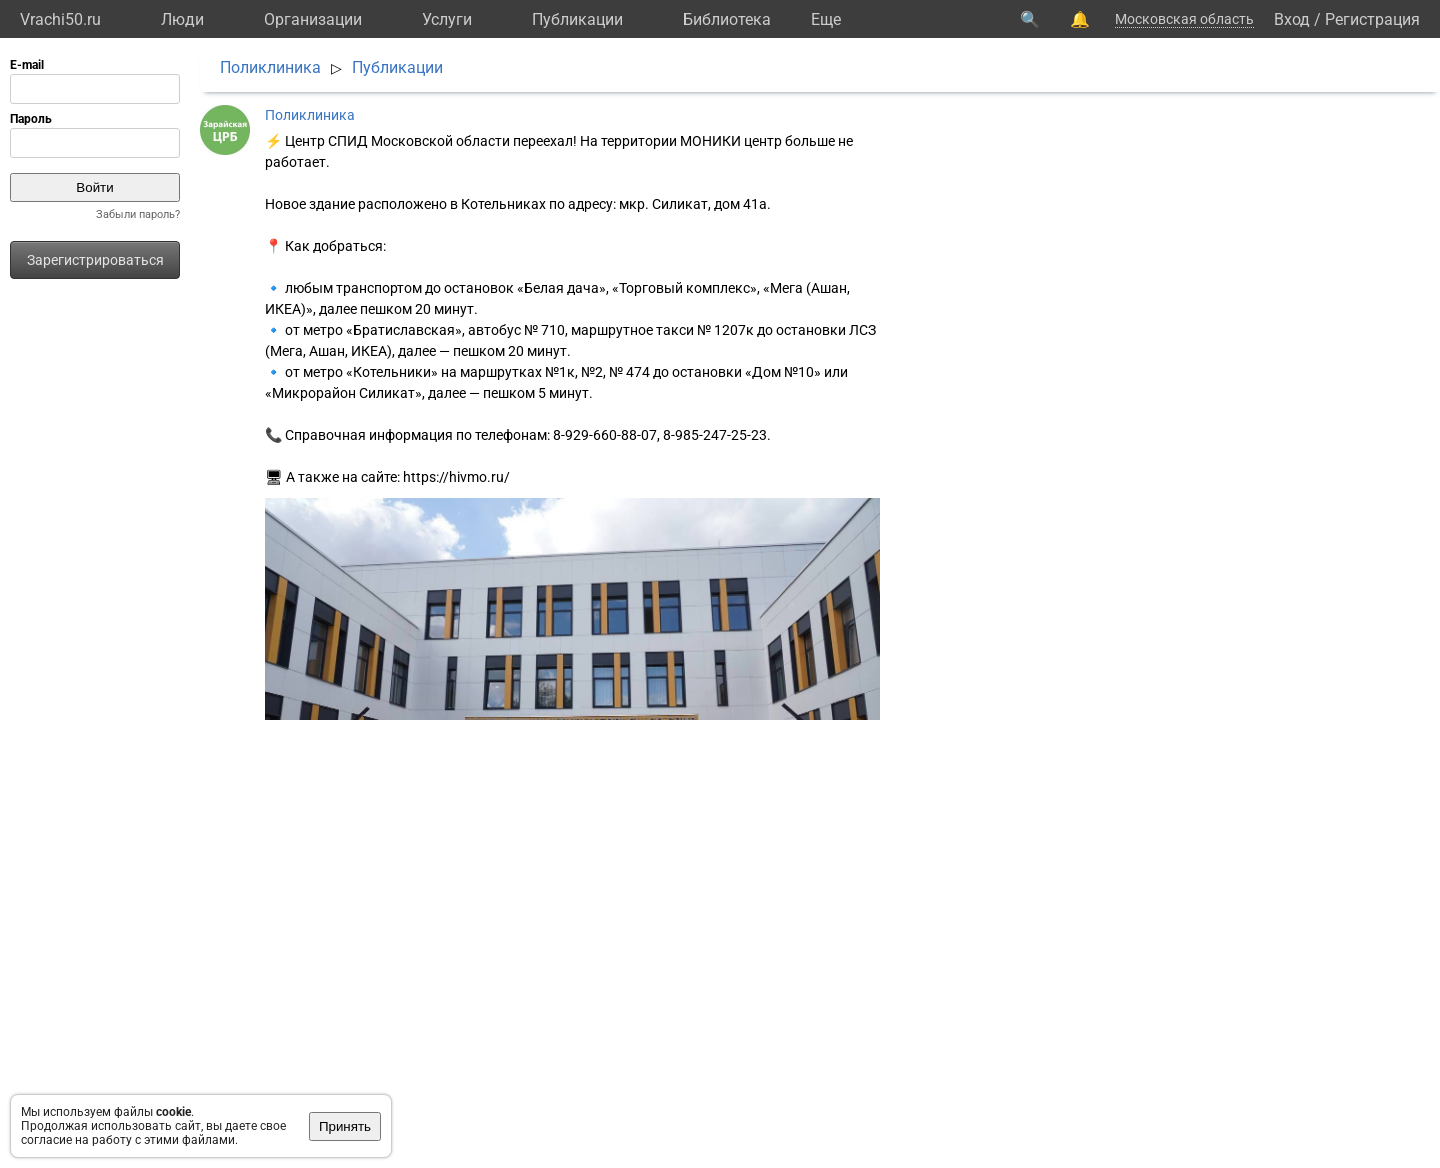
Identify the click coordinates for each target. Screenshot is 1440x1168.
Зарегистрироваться (95, 260)
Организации (313, 19)
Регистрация (1372, 19)
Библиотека (727, 19)
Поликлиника (270, 67)
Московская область (1184, 19)
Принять (345, 1126)
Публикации (577, 19)
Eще (826, 19)
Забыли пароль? (138, 214)
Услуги (447, 19)
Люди (182, 19)
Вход (1292, 19)
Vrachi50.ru (60, 19)
